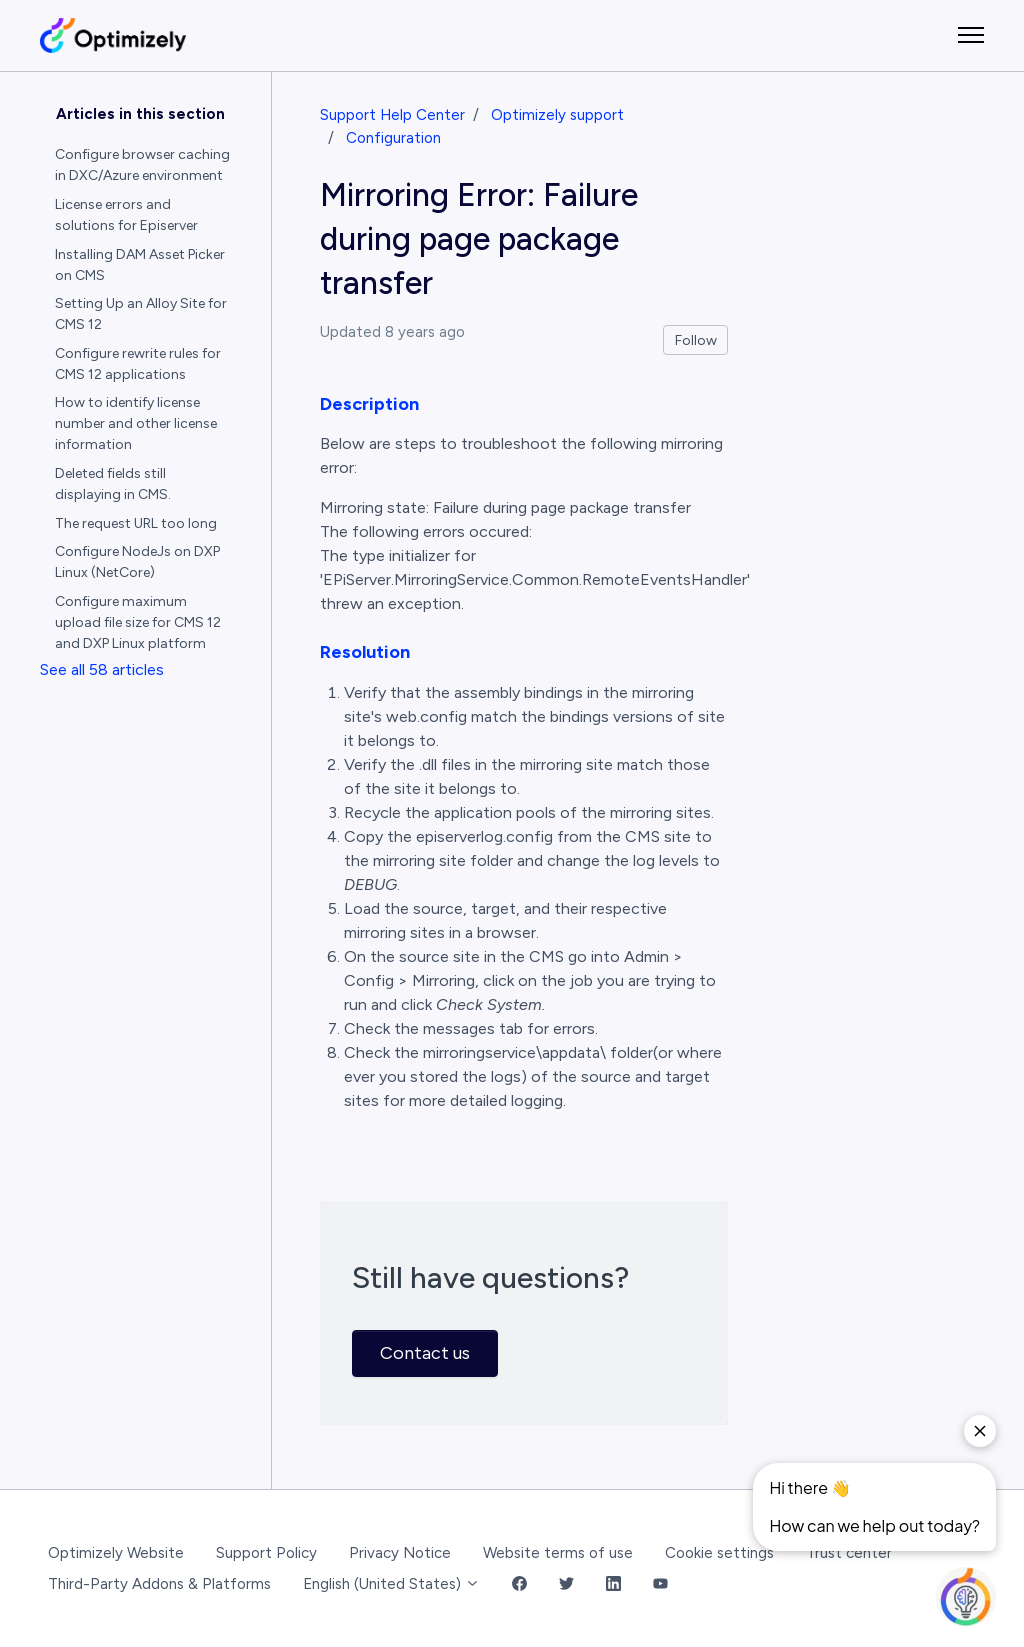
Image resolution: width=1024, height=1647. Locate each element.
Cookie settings (719, 1553)
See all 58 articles (102, 669)
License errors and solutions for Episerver (126, 215)
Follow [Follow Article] (696, 340)
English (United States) (391, 1584)
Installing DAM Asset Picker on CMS (140, 265)
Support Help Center (392, 115)
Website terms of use (558, 1553)
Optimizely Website (116, 1553)
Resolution (365, 652)
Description (369, 404)
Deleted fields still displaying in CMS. (113, 484)
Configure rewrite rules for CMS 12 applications (138, 364)
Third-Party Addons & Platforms (159, 1584)
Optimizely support (557, 115)
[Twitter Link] (566, 1584)
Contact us (425, 1353)
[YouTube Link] (660, 1584)
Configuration (393, 138)
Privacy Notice (400, 1553)
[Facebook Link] (519, 1584)
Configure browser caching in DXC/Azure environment (142, 165)
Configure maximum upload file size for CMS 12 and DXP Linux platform (138, 622)
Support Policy (266, 1553)
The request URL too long (136, 523)
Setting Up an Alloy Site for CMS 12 (141, 314)
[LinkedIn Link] (613, 1584)
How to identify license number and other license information (136, 423)
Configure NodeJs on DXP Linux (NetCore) (137, 562)
